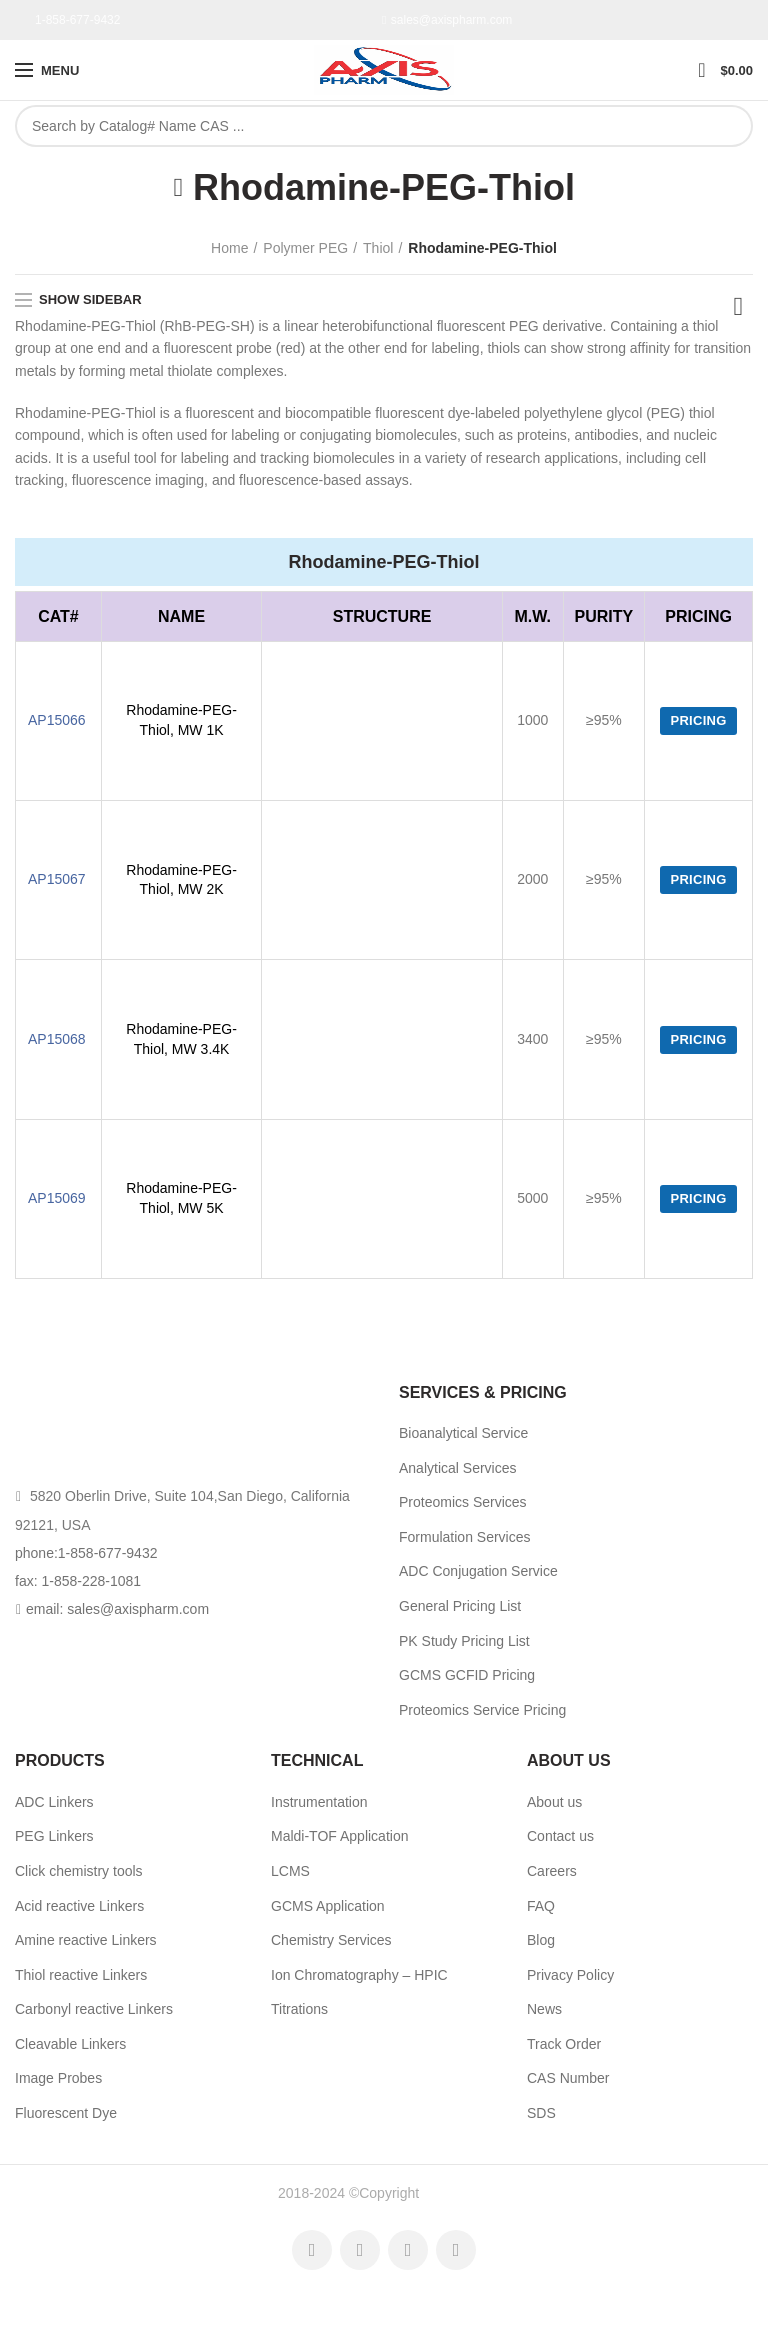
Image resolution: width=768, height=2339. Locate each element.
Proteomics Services (463, 1502)
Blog (541, 1940)
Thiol (378, 248)
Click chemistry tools (79, 1871)
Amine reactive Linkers (86, 1940)
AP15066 (57, 720)
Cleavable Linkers (70, 2044)
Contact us (560, 1836)
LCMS (290, 1871)
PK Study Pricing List (464, 1641)
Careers (552, 1871)
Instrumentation (319, 1802)
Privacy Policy (570, 1975)
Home (229, 248)
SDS (541, 2113)
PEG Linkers (54, 1836)
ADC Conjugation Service (478, 1571)
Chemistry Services (331, 1940)
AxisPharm (456, 2193)
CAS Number (568, 2078)
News (544, 2009)
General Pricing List (460, 1606)
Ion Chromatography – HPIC (359, 1975)
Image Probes (58, 2078)
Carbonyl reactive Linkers (94, 2009)
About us (554, 1802)
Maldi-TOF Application (339, 1836)
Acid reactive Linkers (79, 1906)
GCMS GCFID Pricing (467, 1675)
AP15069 (57, 1198)
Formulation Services (465, 1537)
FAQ (541, 1906)
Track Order (564, 2044)
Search (727, 126)
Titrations (299, 2009)
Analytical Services (458, 1468)
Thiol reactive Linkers (81, 1975)
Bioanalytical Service (463, 1433)
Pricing (698, 720)
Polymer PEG (305, 248)
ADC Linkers (54, 1802)
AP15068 (57, 1039)
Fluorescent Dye (66, 2113)
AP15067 (57, 879)
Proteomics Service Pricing (482, 1710)
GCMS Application (328, 1906)
